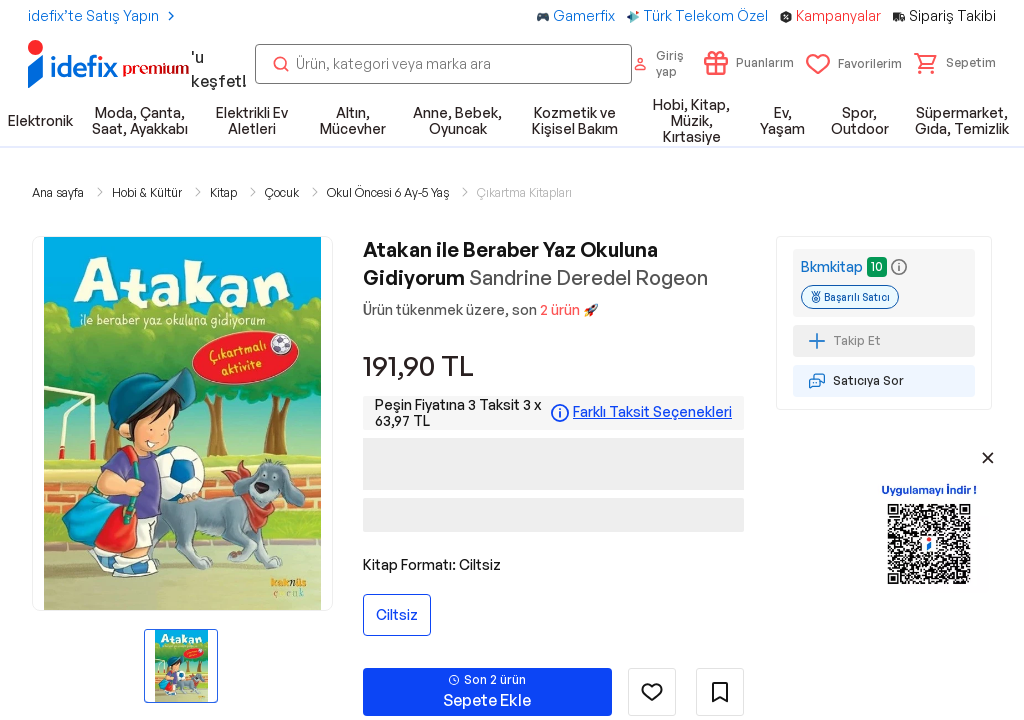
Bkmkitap (832, 266)
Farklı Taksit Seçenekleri (652, 412)
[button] (955, 63)
